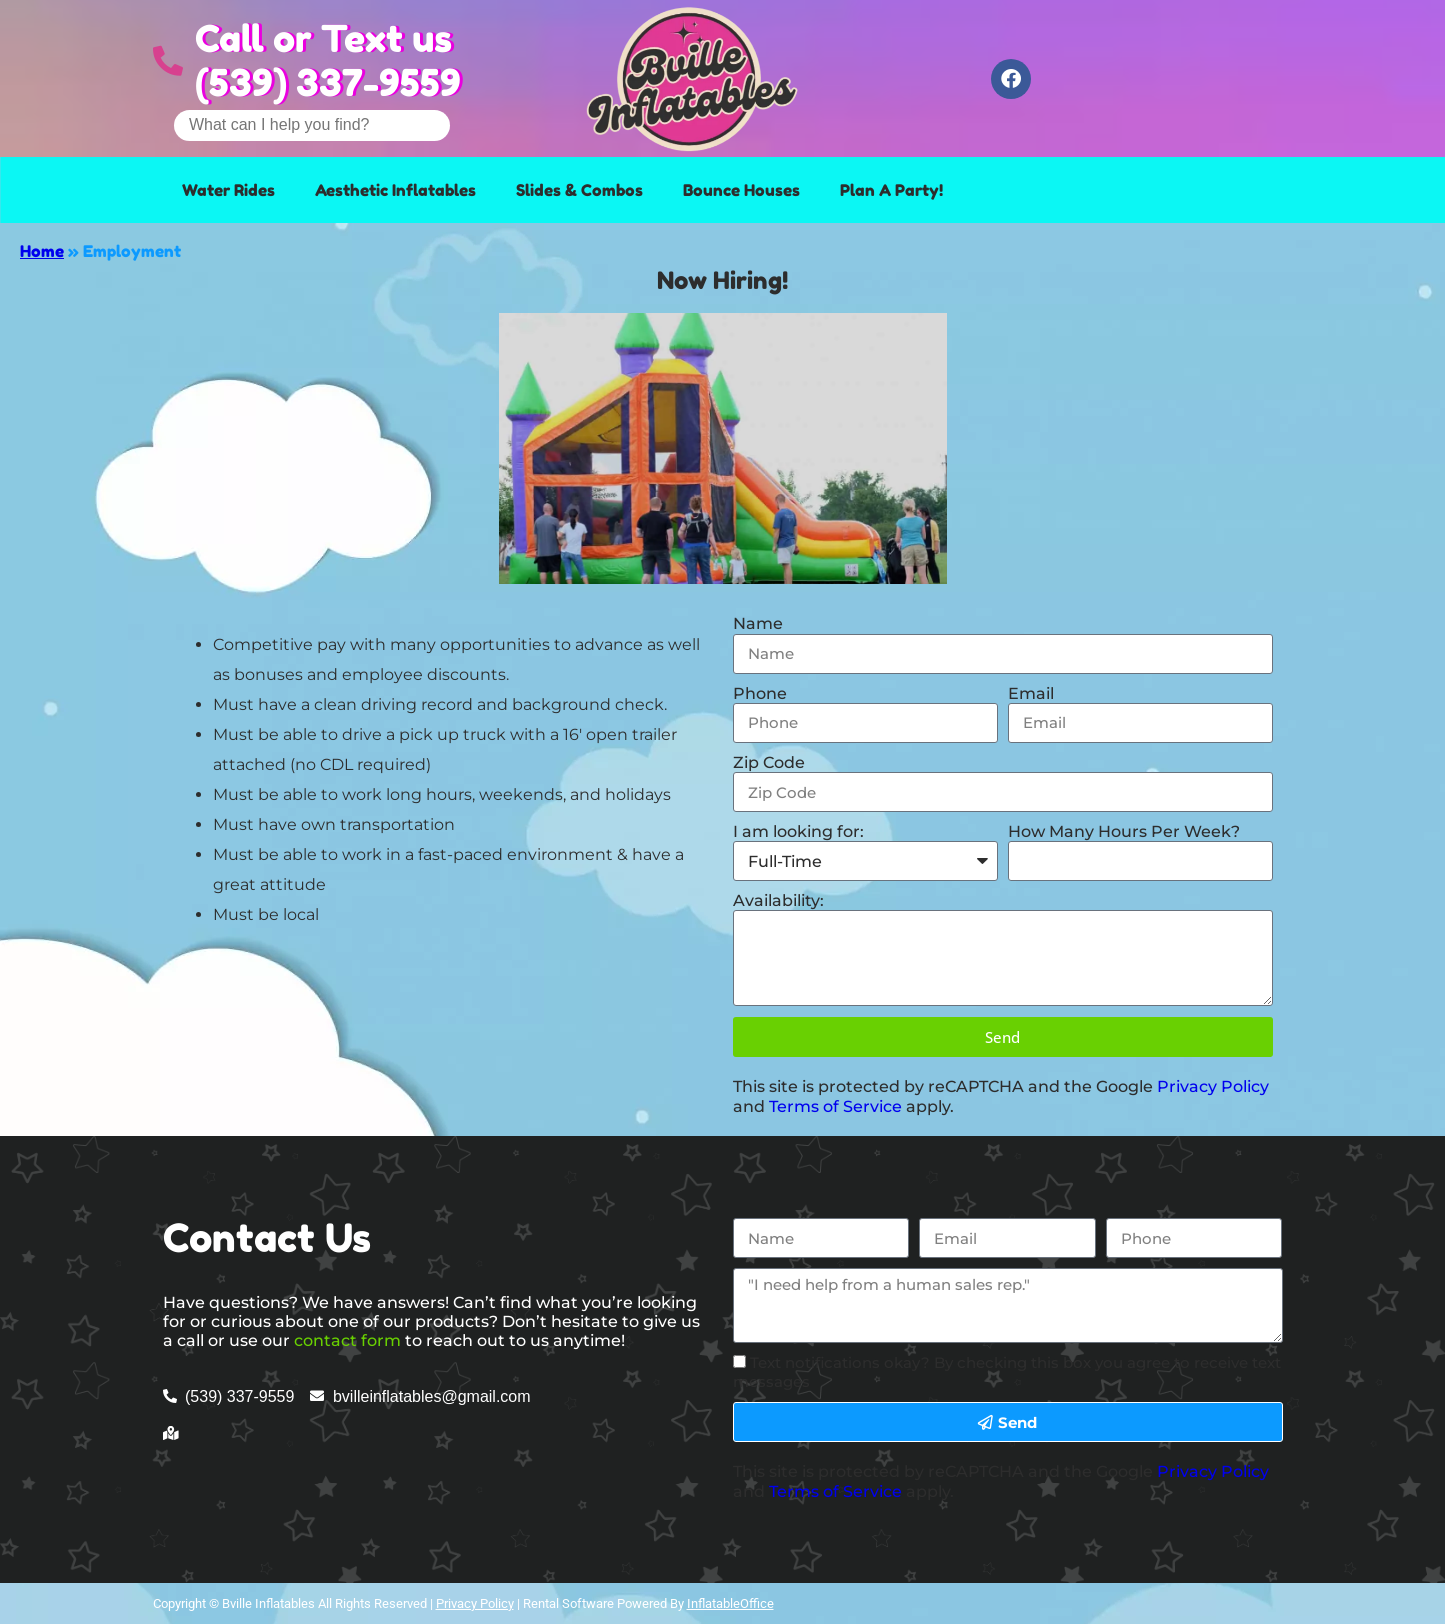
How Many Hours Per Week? (1124, 831)
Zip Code (769, 762)
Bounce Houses (741, 190)
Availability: (778, 900)
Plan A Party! (891, 190)
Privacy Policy (1213, 1086)
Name (758, 623)
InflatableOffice (730, 1603)
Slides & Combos (579, 190)
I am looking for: (798, 831)
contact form (347, 1340)
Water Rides (228, 190)
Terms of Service (835, 1106)
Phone (760, 693)
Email (1031, 693)
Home (42, 251)
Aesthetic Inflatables (395, 190)
